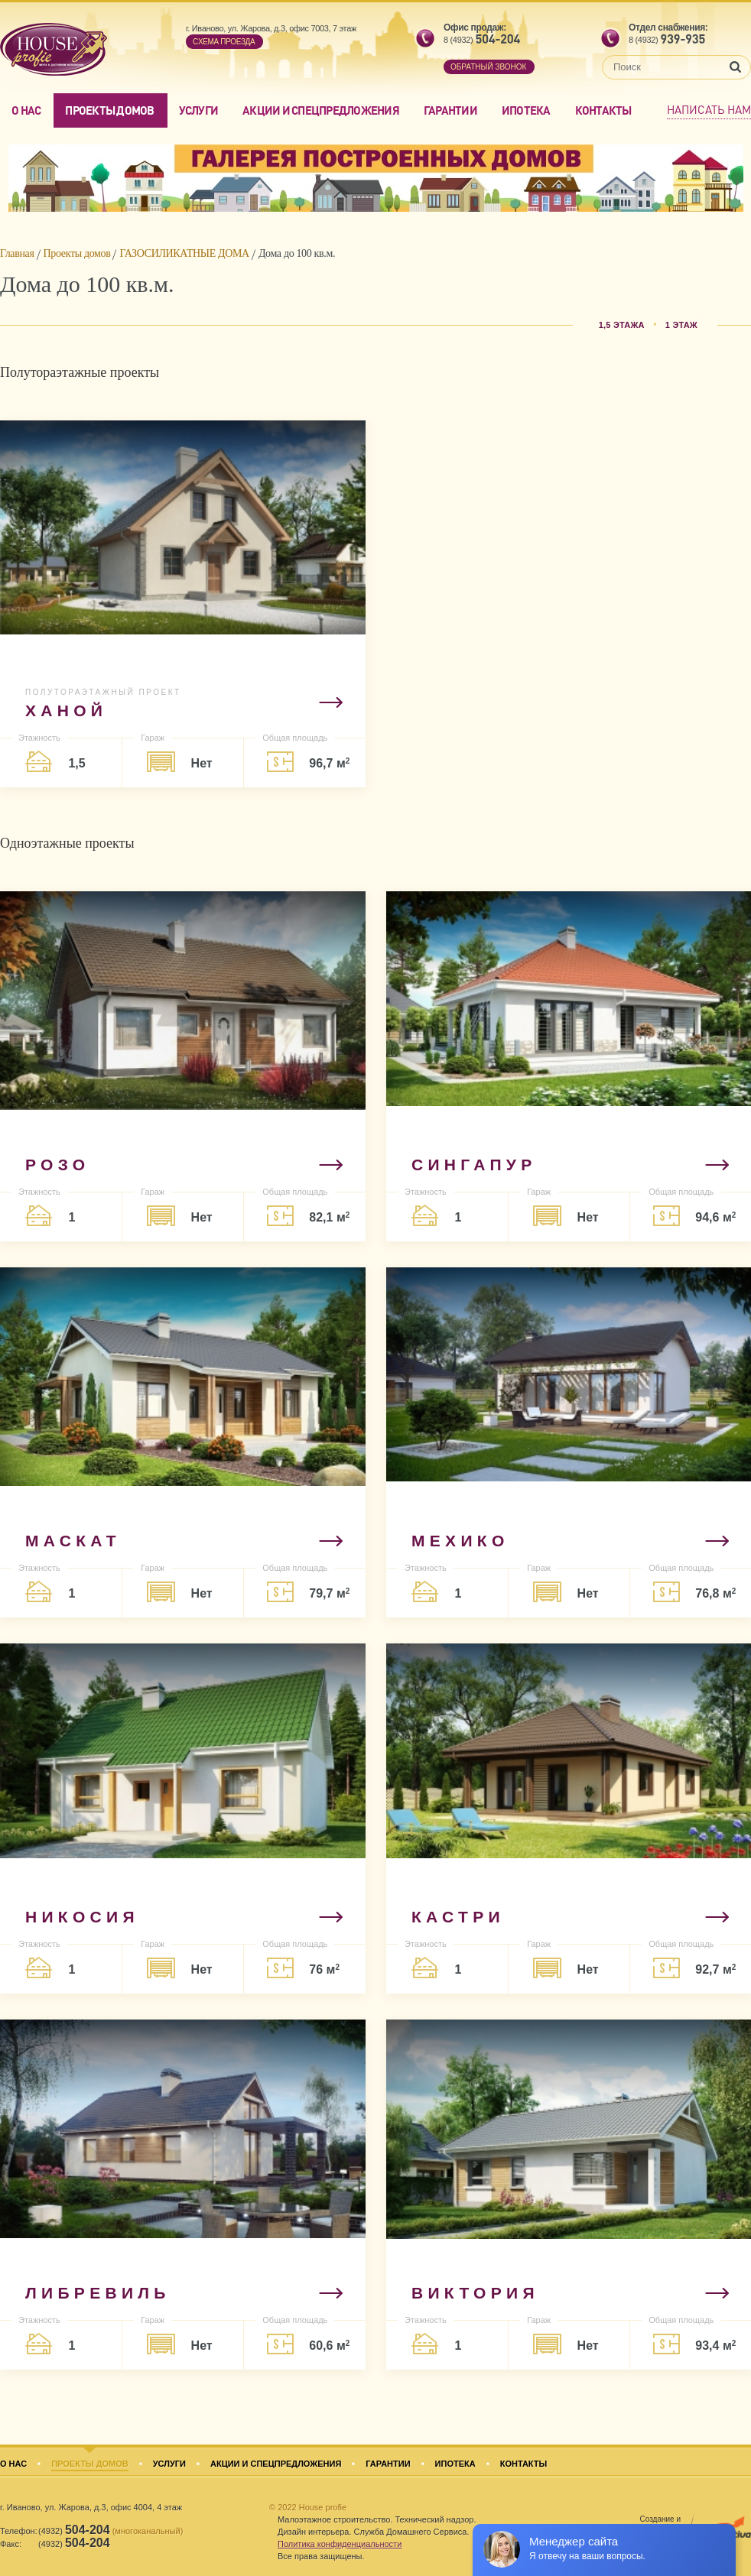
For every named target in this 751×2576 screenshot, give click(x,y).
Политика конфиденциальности (340, 2543)
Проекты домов (109, 110)
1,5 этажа (622, 324)
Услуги (199, 110)
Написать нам (709, 109)
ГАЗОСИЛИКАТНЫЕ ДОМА (184, 253)
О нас (26, 110)
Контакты (603, 110)
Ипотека (526, 110)
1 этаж (681, 324)
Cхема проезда (224, 41)
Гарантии (450, 110)
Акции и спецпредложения (320, 110)
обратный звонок (488, 67)
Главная (17, 253)
